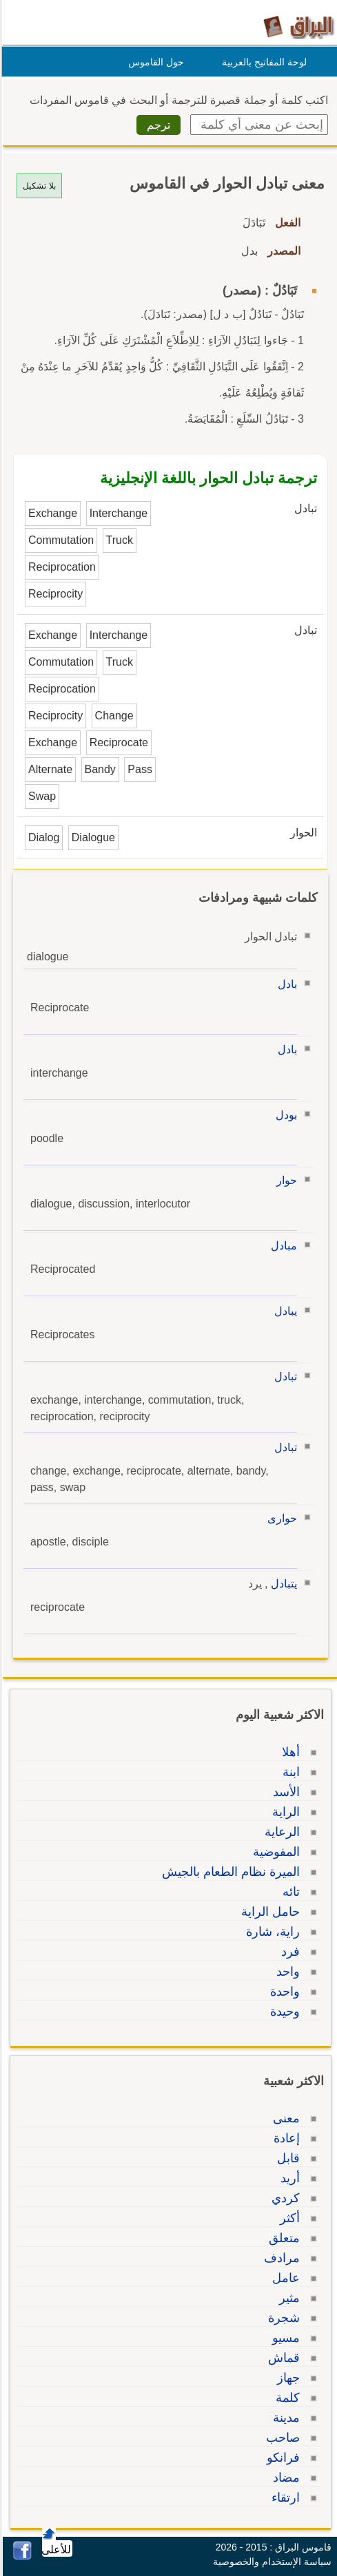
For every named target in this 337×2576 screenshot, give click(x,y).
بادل (285, 984)
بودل (284, 1115)
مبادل (282, 1246)
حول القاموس (154, 61)
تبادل (283, 1376)
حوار (284, 1180)
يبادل (283, 1311)
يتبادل (282, 1584)
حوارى (280, 1518)
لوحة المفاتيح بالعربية (262, 61)
